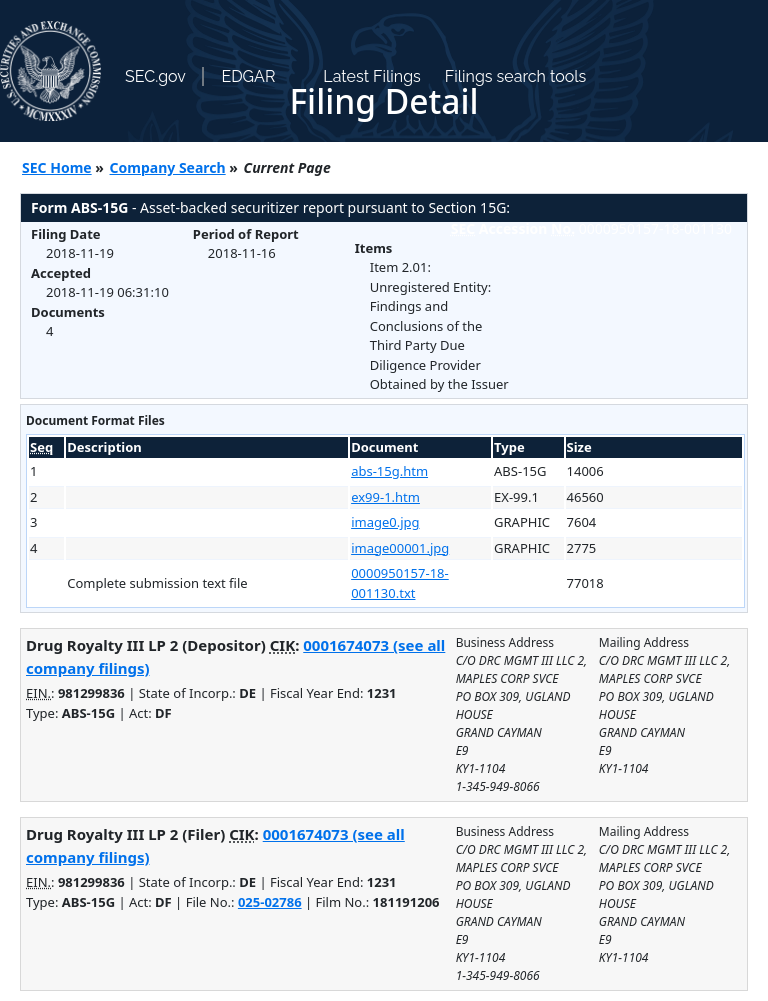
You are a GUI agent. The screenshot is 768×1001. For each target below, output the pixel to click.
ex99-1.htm (385, 497)
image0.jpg (385, 522)
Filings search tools (516, 76)
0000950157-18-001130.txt (400, 583)
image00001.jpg (400, 548)
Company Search (168, 167)
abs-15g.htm (389, 471)
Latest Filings (371, 76)
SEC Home (57, 167)
